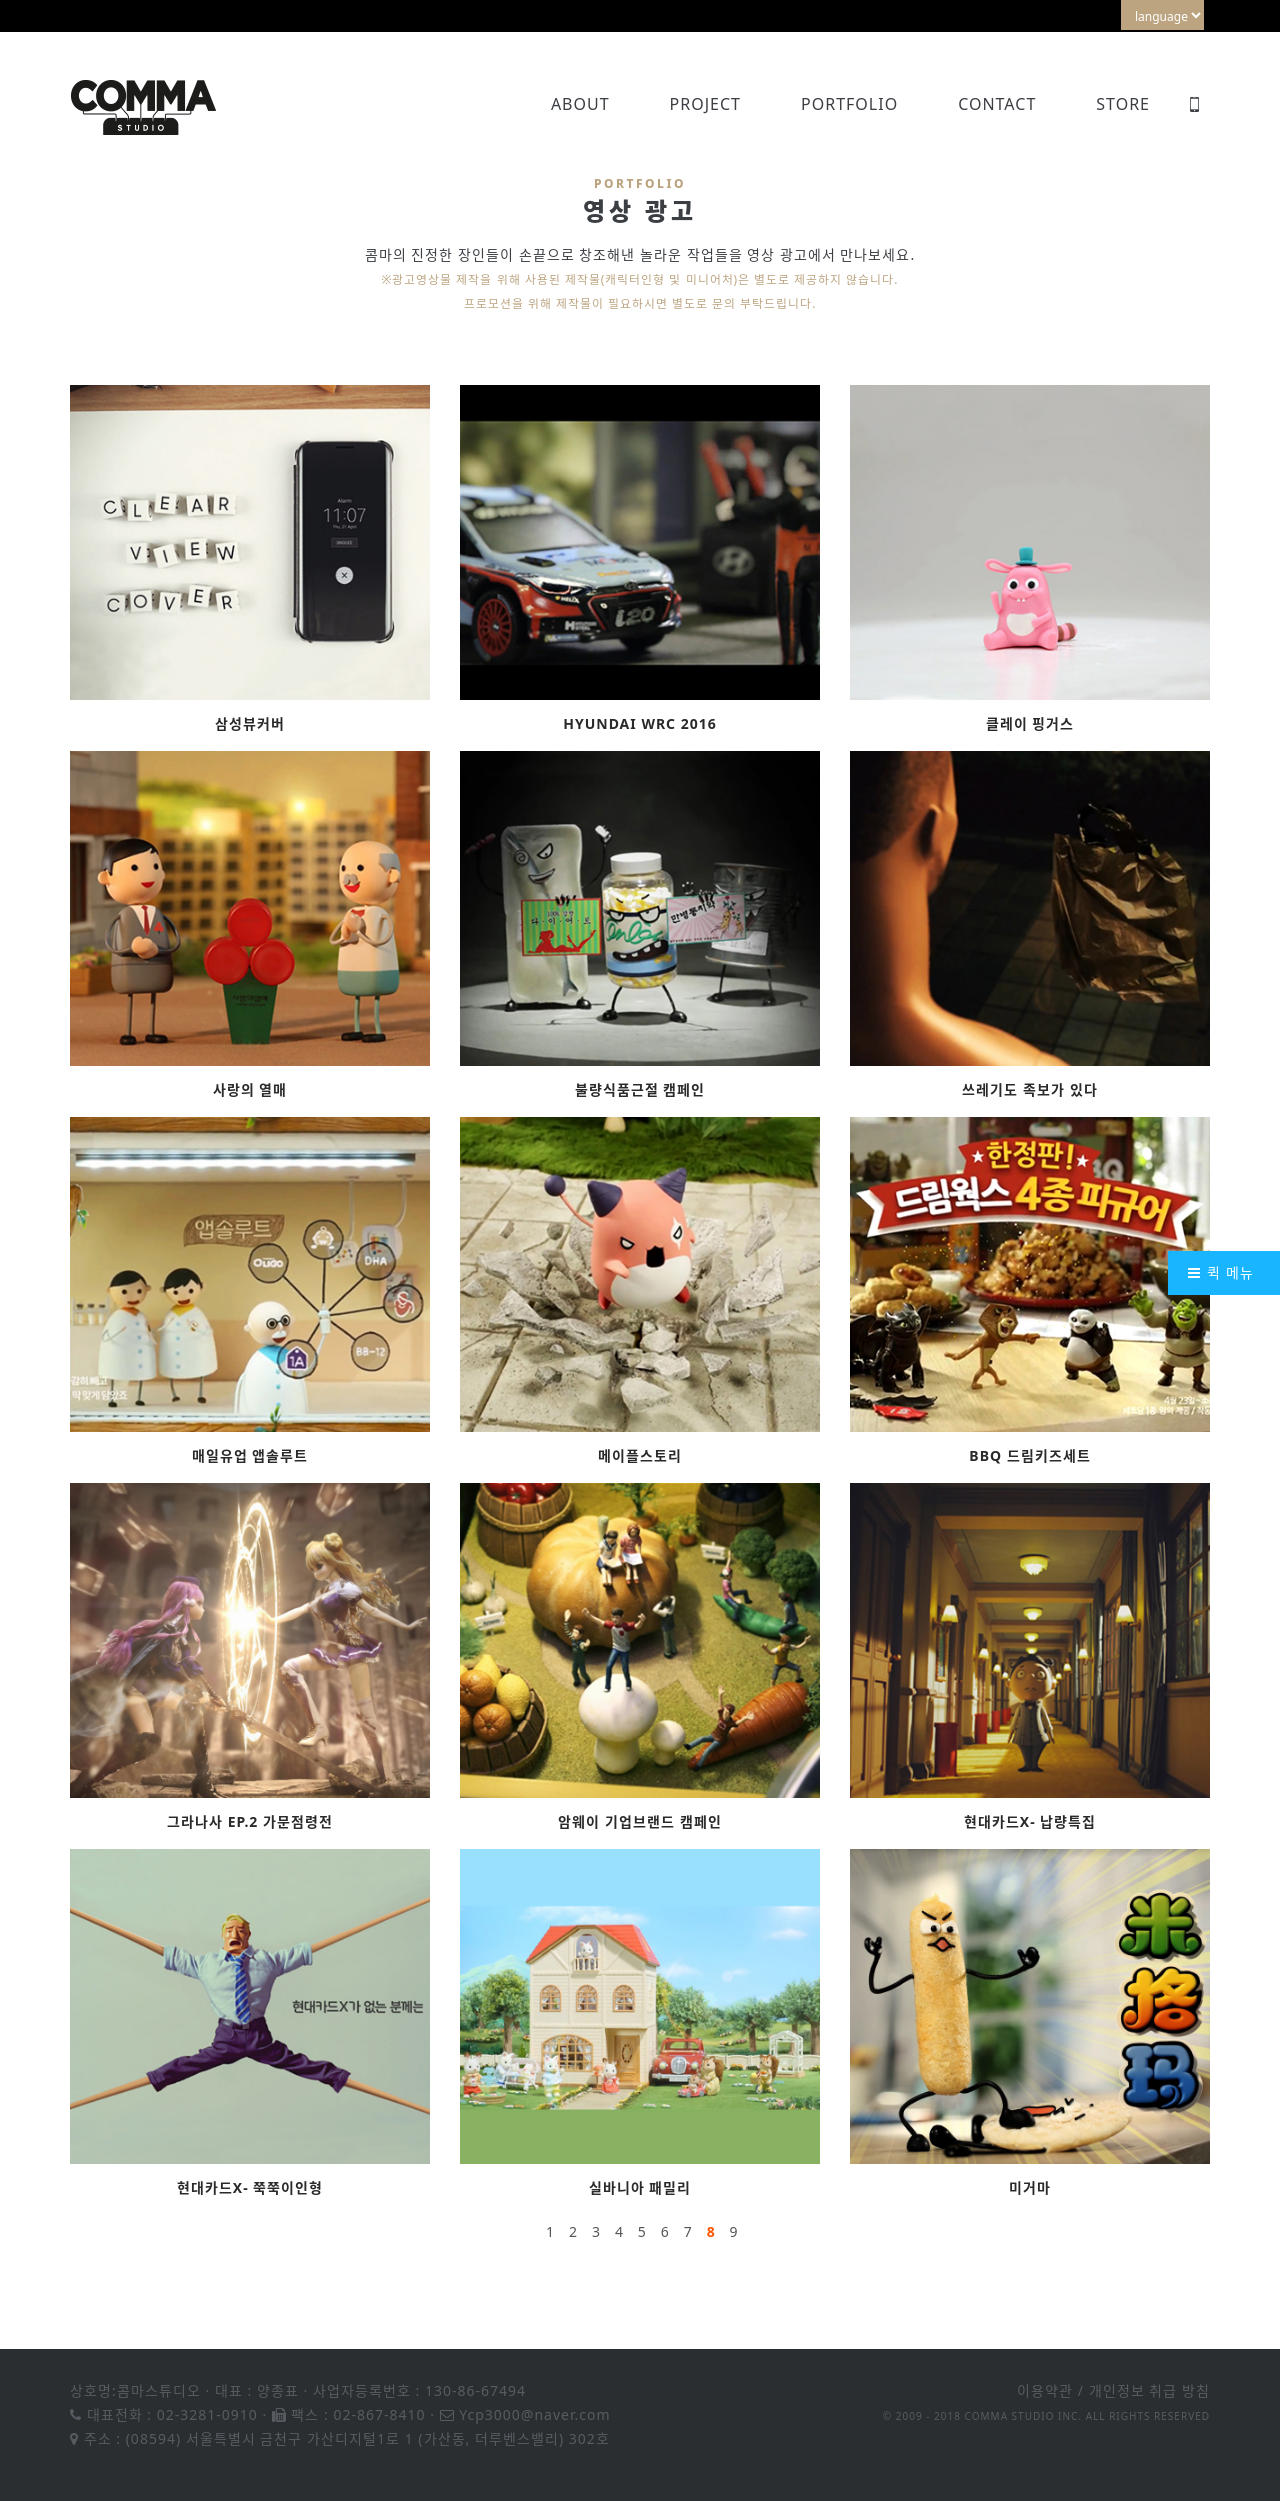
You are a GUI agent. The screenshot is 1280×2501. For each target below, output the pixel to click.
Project (705, 104)
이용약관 (1045, 2390)
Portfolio (849, 104)
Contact (997, 104)
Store (1123, 104)
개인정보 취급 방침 (1149, 2390)
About (580, 104)
